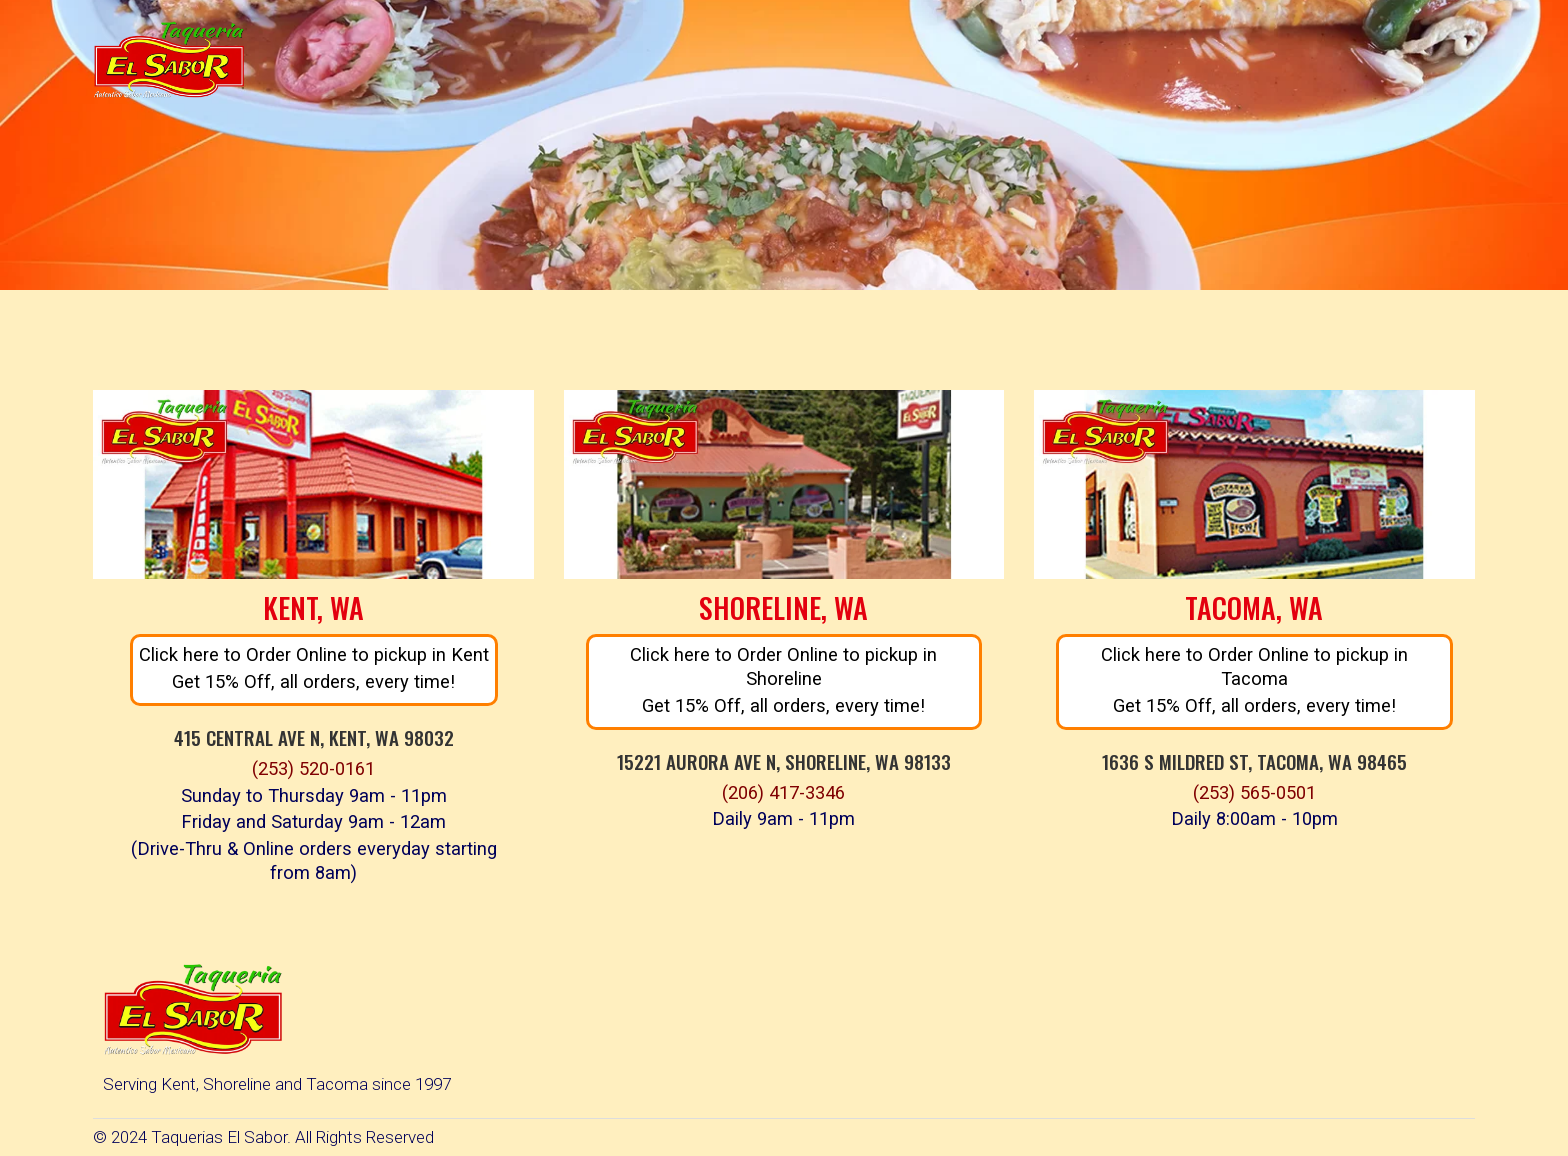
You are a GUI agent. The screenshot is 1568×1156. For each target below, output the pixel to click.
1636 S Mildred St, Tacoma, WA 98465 (1254, 761)
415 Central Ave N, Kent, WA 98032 (314, 737)
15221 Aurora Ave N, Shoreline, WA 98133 (784, 761)
